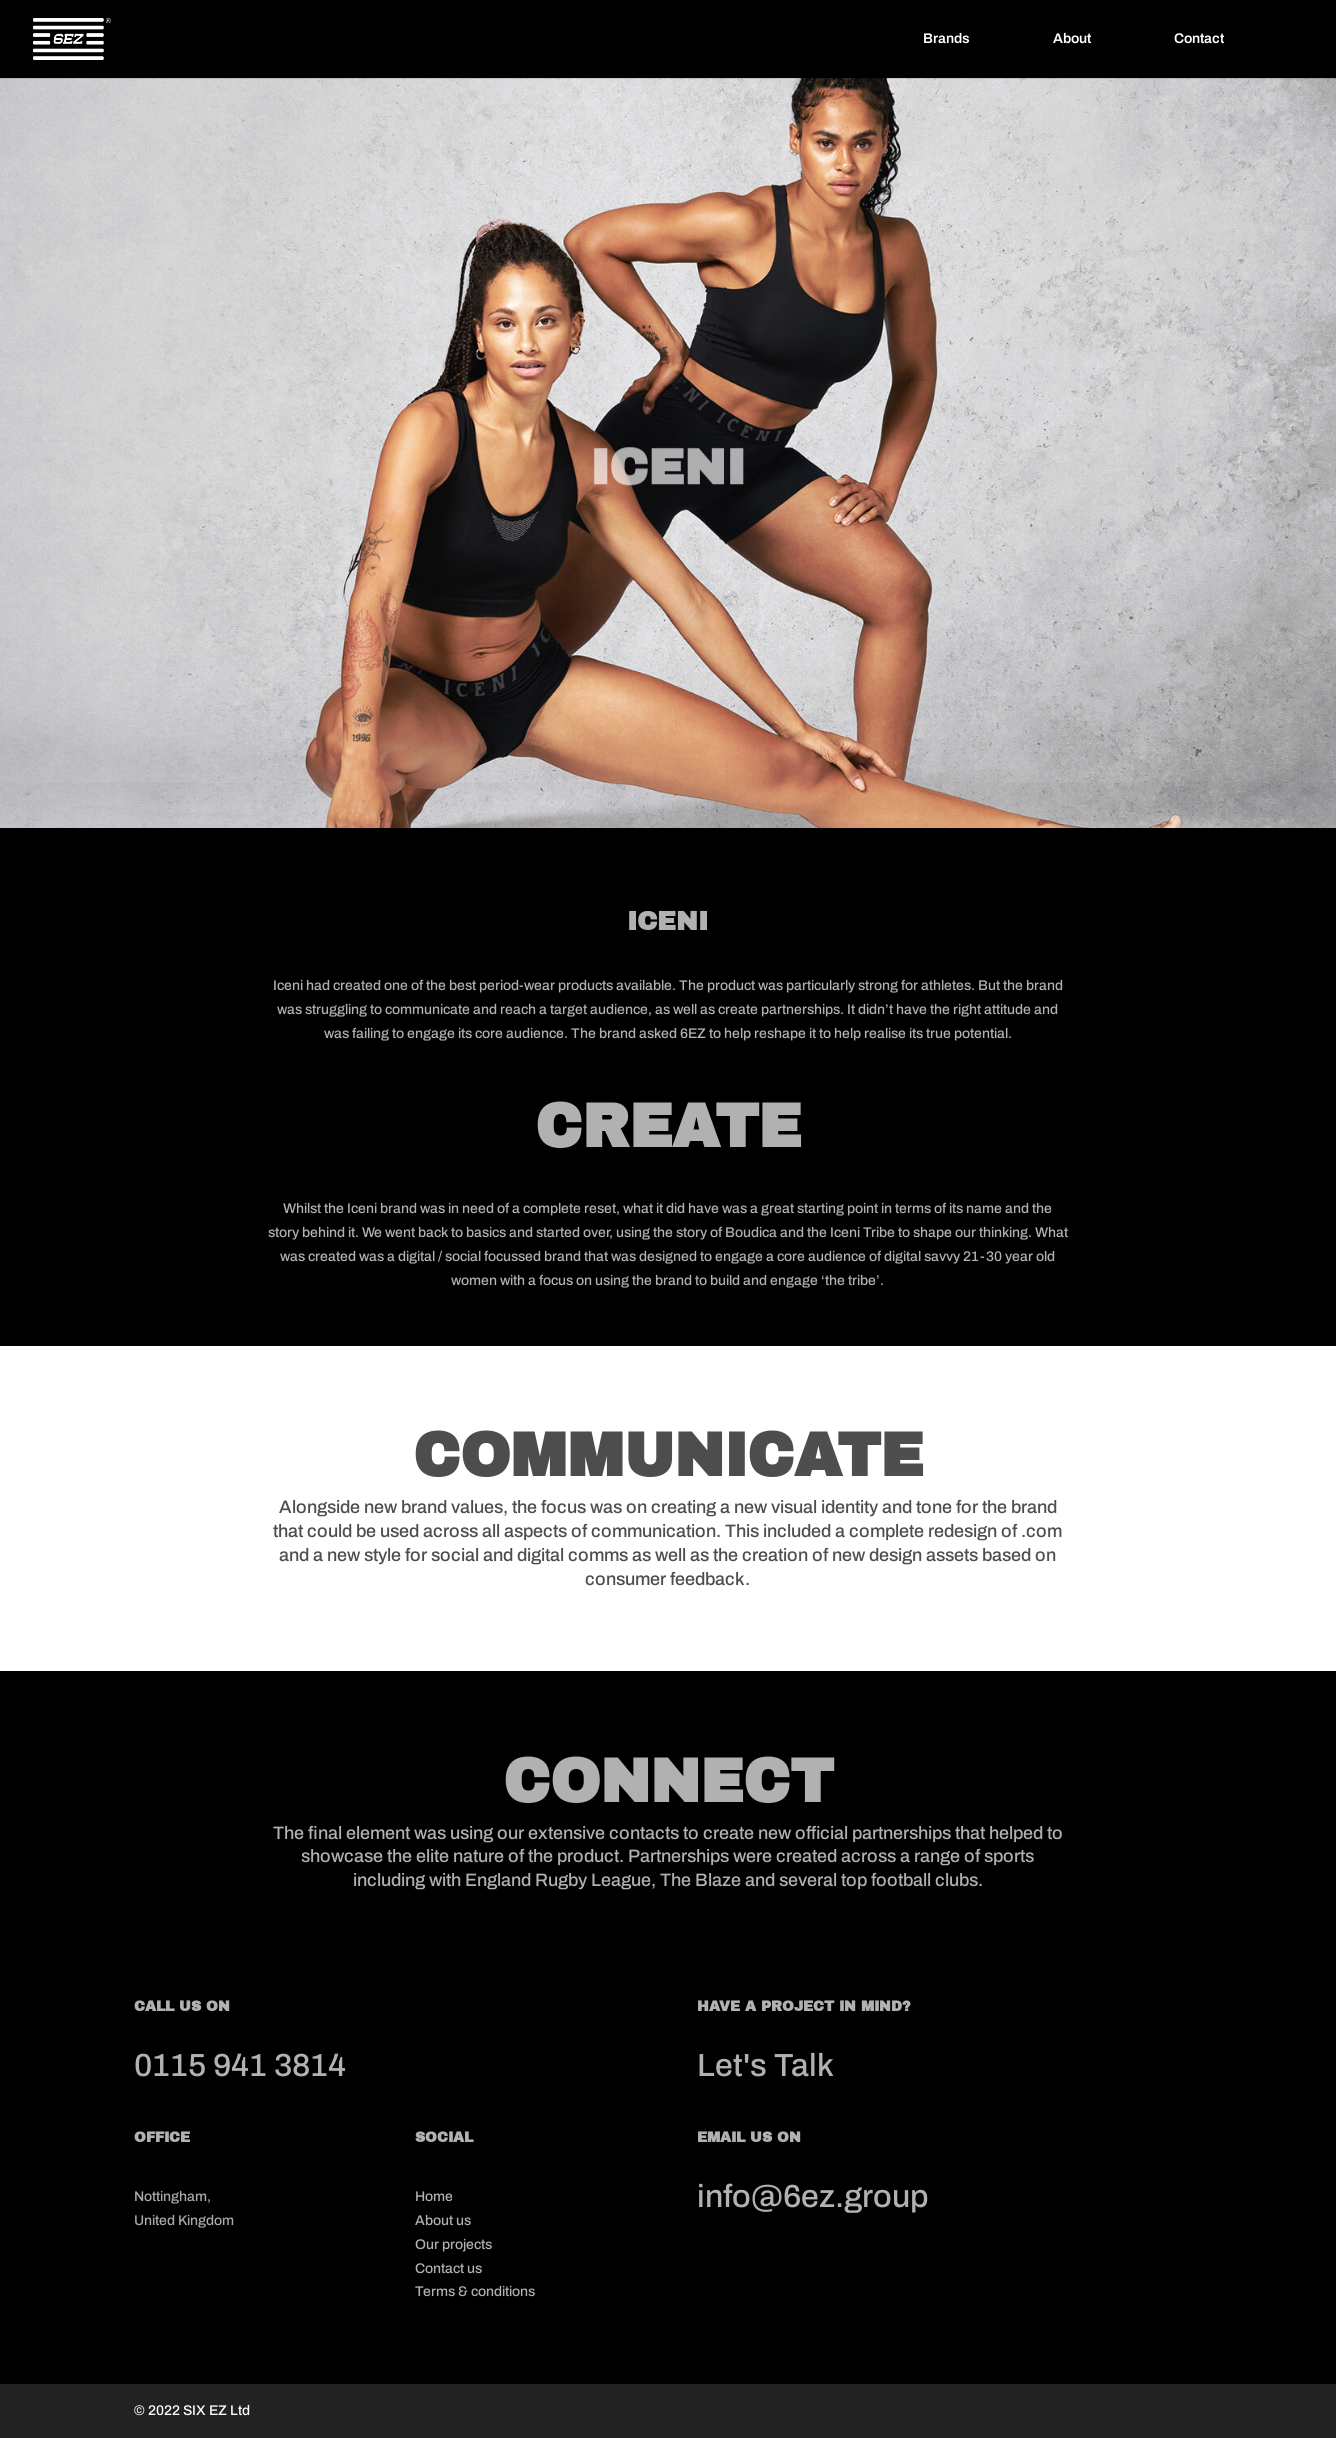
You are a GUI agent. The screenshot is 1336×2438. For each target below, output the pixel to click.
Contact (1199, 39)
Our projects (453, 2244)
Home (434, 2196)
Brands (946, 39)
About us (443, 2220)
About (1072, 39)
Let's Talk (765, 2065)
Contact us (448, 2268)
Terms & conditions (475, 2291)
